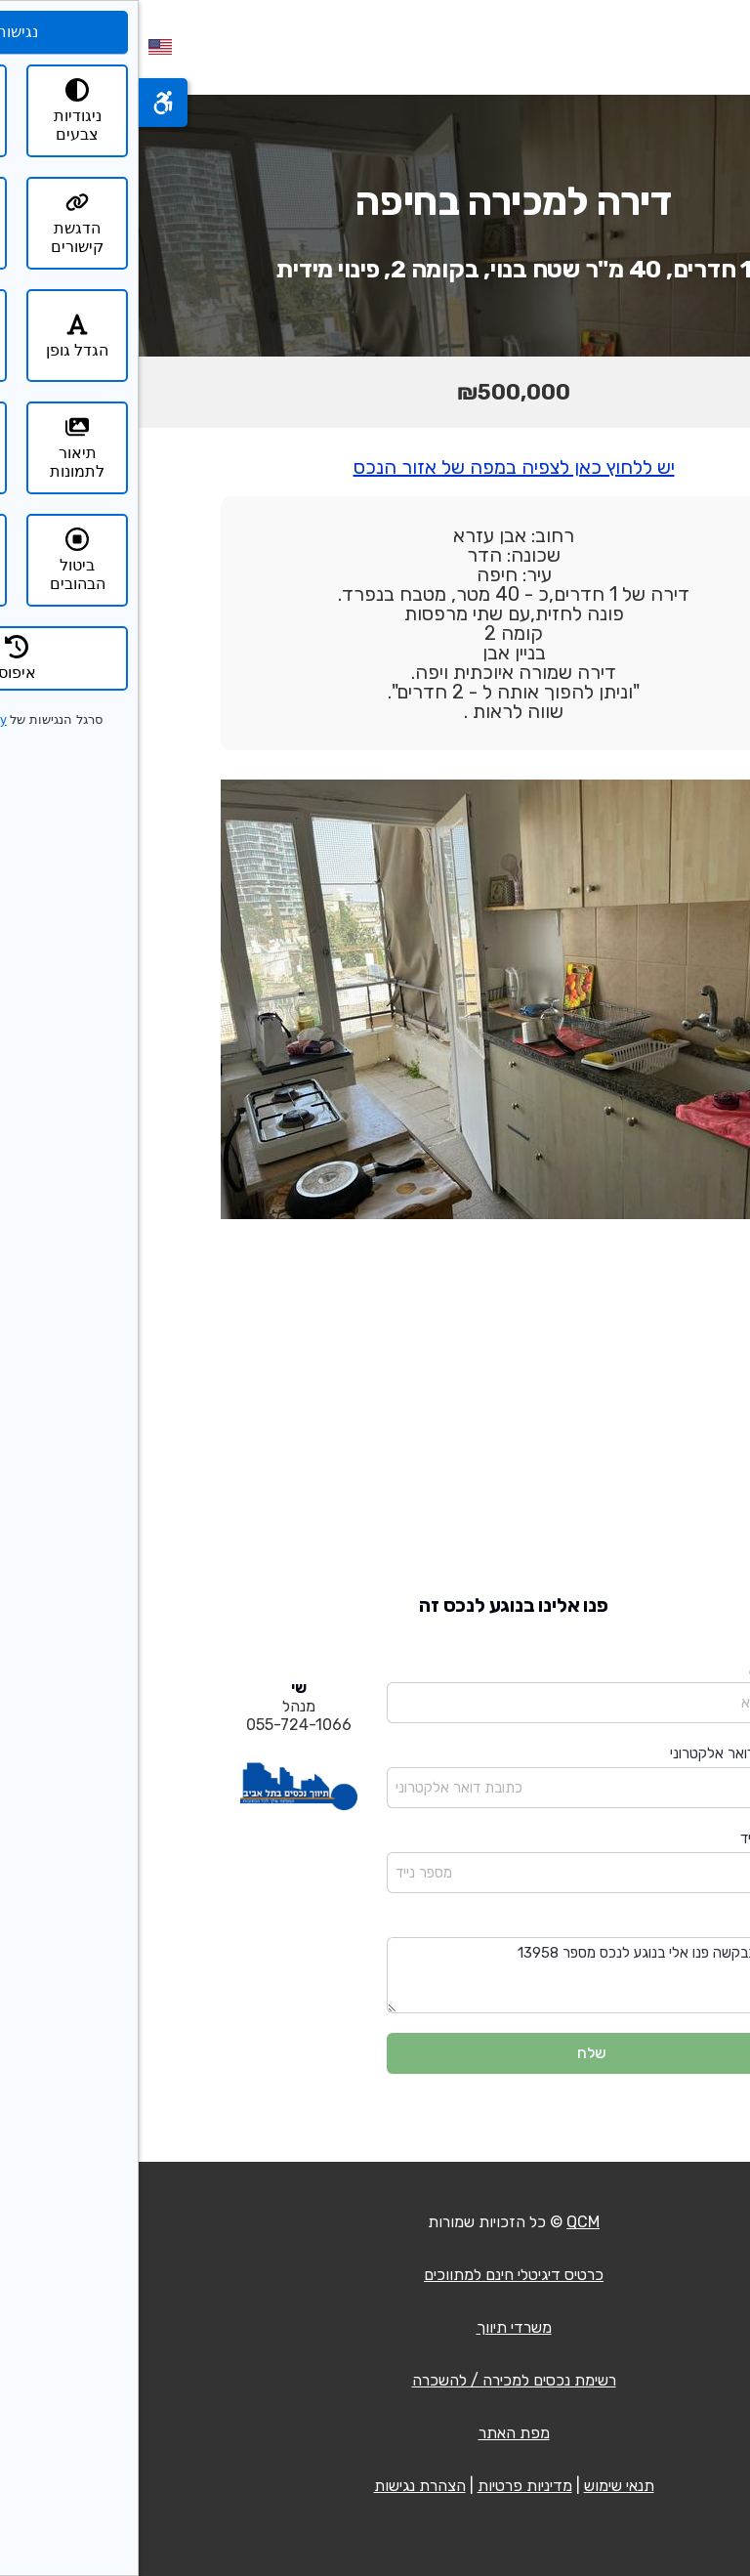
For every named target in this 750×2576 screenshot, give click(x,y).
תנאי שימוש (480, 2485)
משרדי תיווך (375, 2327)
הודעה (640, 1923)
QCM (444, 2222)
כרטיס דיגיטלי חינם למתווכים (375, 2274)
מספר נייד (630, 1838)
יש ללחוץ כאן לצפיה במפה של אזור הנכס (375, 467)
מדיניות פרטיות (386, 2485)
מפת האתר (375, 2433)
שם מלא (634, 1669)
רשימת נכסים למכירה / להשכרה (375, 2380)
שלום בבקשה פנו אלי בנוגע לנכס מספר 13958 (453, 1975)
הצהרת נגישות (281, 2485)
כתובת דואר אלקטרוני (594, 1753)
